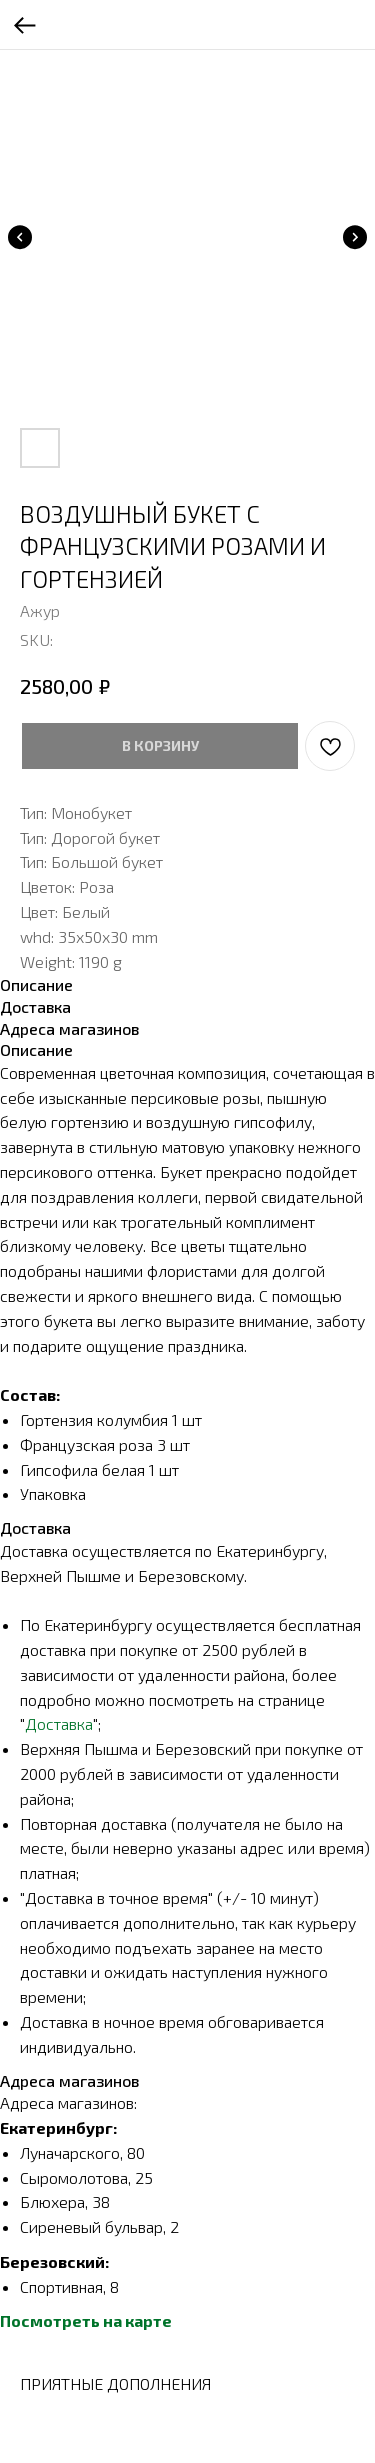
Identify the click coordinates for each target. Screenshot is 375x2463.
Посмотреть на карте (86, 2320)
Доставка (59, 1723)
